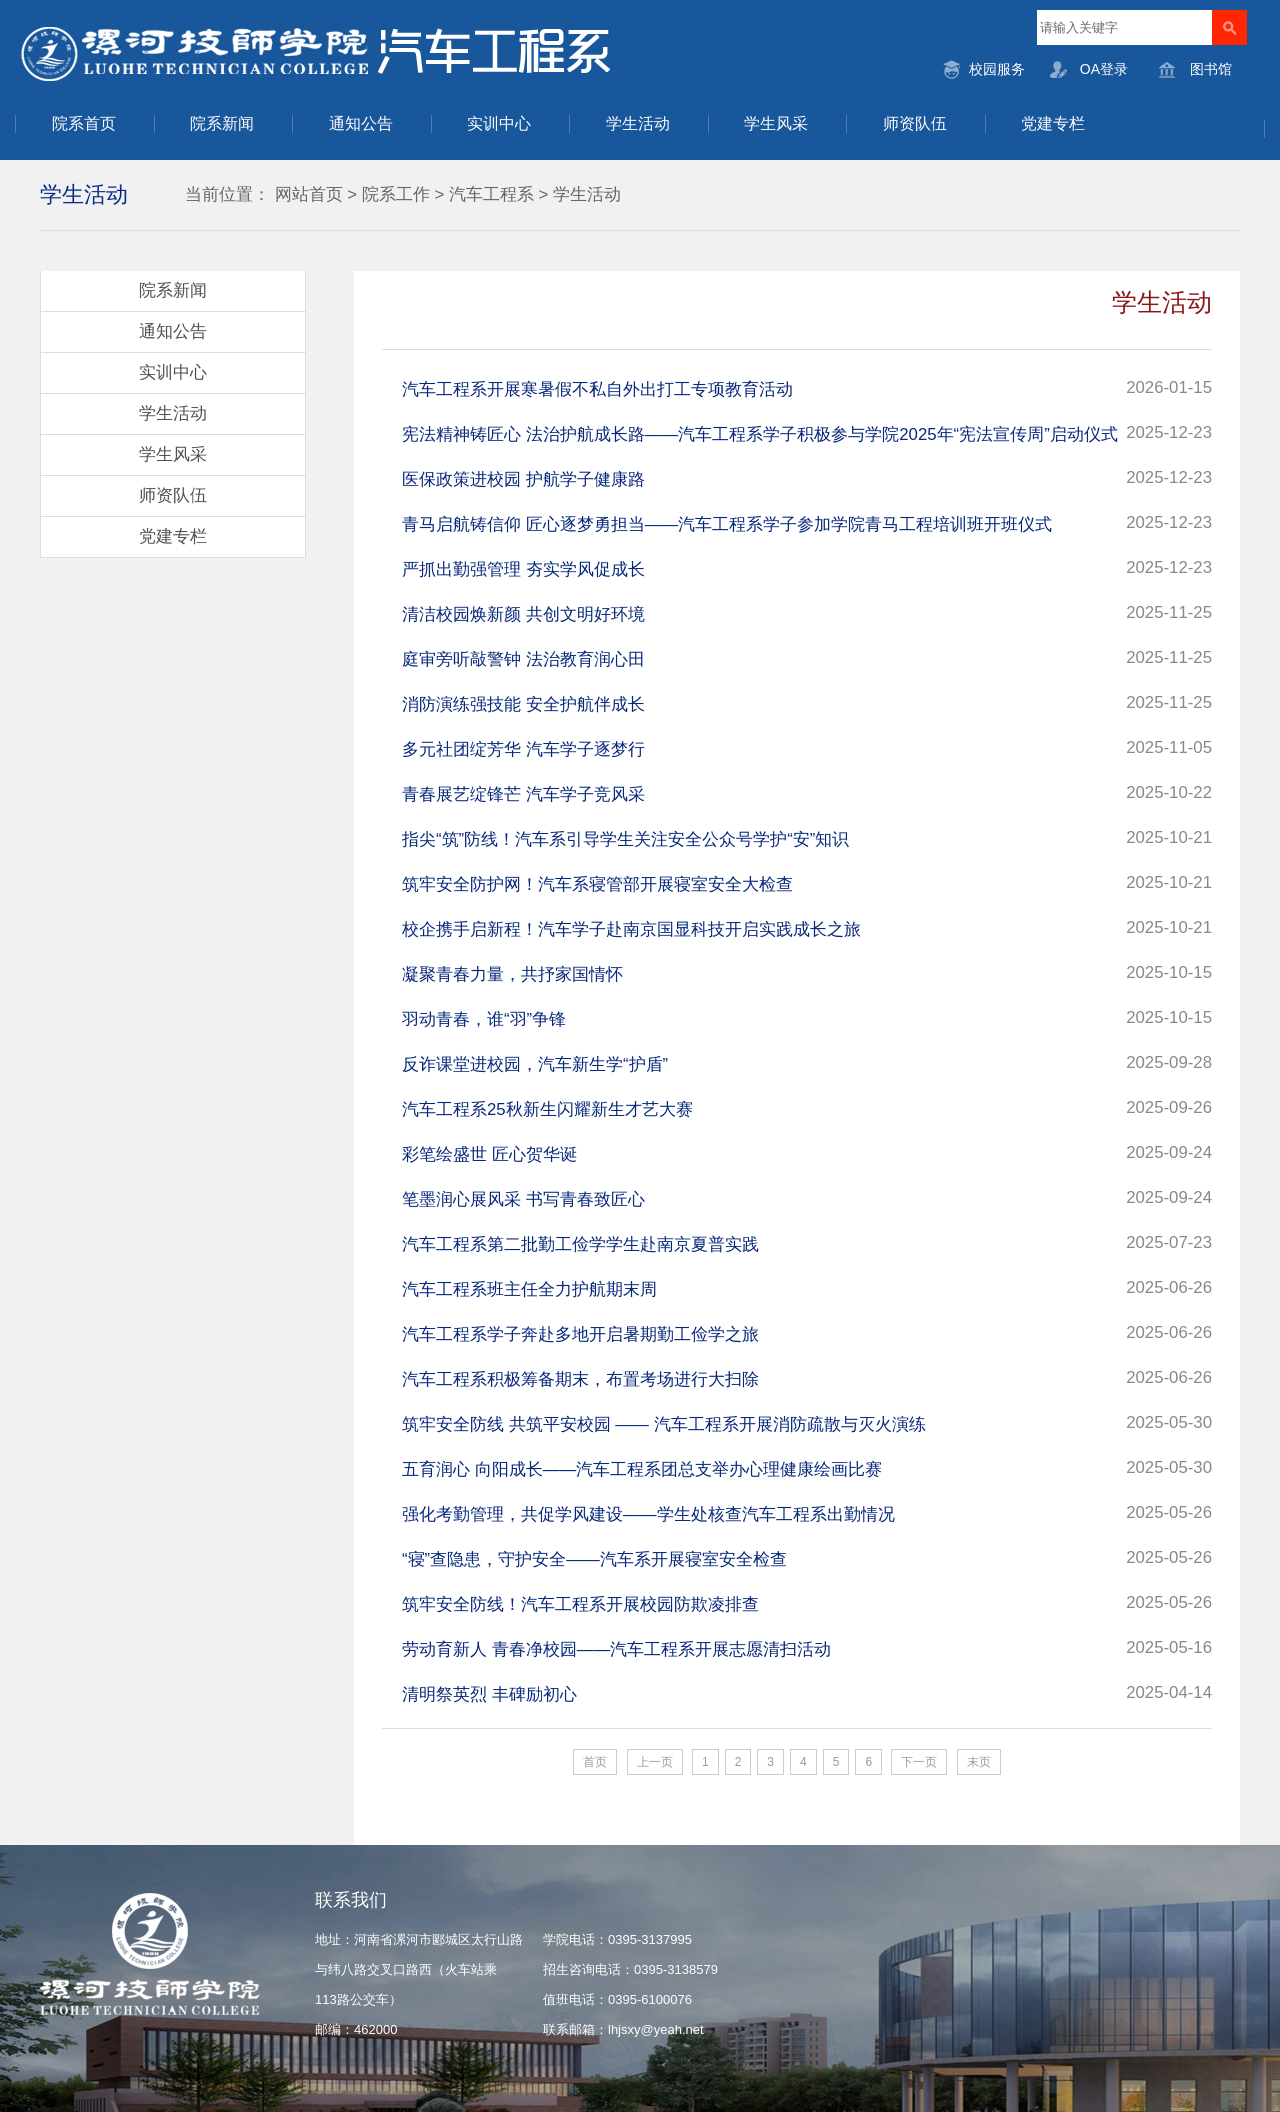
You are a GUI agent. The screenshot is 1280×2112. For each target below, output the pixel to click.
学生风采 (776, 123)
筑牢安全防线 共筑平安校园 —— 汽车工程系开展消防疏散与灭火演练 (664, 1424)
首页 (595, 1762)
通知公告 (361, 123)
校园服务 (997, 69)
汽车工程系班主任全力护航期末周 (529, 1289)
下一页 (919, 1762)
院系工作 (396, 194)
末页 (979, 1762)
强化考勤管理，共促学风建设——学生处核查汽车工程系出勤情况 (648, 1514)
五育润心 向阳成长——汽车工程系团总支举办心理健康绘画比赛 (642, 1469)
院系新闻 (222, 123)
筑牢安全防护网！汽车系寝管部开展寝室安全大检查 (597, 884)
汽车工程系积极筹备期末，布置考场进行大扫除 (580, 1379)
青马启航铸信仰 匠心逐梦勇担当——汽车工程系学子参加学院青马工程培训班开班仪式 (727, 524)
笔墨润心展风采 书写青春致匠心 (523, 1199)
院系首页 (84, 123)
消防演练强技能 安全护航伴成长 (523, 704)
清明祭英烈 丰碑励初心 (489, 1694)
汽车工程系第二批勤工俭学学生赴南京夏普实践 (580, 1244)
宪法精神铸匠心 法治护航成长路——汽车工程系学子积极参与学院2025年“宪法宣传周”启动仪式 (760, 434)
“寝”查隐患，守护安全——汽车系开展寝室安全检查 (594, 1559)
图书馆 (1211, 69)
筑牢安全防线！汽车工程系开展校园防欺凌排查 (580, 1604)
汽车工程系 (491, 194)
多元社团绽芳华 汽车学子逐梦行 (523, 749)
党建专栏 (1053, 123)
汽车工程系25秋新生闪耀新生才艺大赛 (547, 1109)
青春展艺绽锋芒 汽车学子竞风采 (523, 794)
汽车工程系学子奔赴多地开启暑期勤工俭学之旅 (580, 1334)
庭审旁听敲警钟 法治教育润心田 (523, 659)
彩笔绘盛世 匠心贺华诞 (489, 1154)
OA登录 (1104, 69)
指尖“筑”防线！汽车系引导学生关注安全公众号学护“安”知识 (625, 839)
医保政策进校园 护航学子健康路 (523, 479)
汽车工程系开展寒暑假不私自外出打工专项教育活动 (597, 389)
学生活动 (638, 123)
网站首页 (309, 194)
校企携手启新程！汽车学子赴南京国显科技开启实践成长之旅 (631, 929)
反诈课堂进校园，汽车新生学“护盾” (535, 1064)
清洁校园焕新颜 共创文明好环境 (523, 614)
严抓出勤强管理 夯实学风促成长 (523, 569)
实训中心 (499, 123)
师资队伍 (915, 123)
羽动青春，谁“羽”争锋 (484, 1019)
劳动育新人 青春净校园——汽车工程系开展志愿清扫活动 (616, 1649)
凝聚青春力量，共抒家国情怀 (512, 974)
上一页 (655, 1762)
